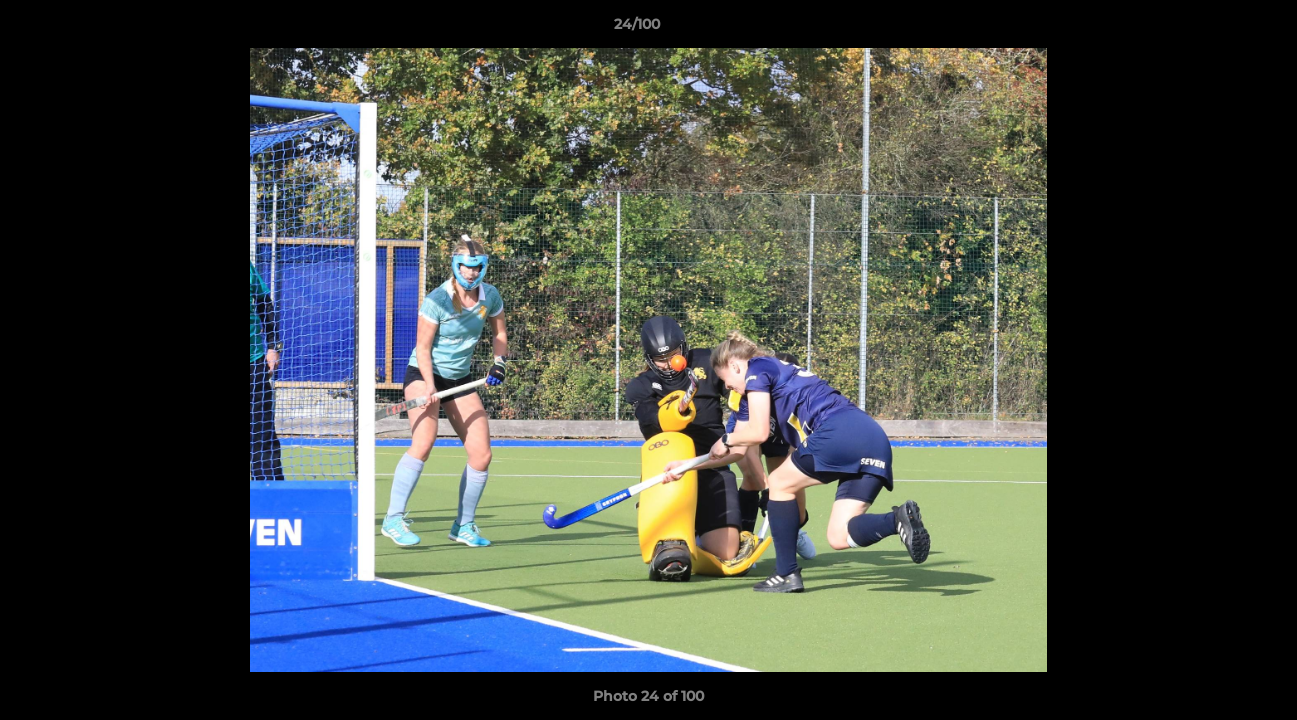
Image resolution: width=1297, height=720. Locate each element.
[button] (1213, 29)
